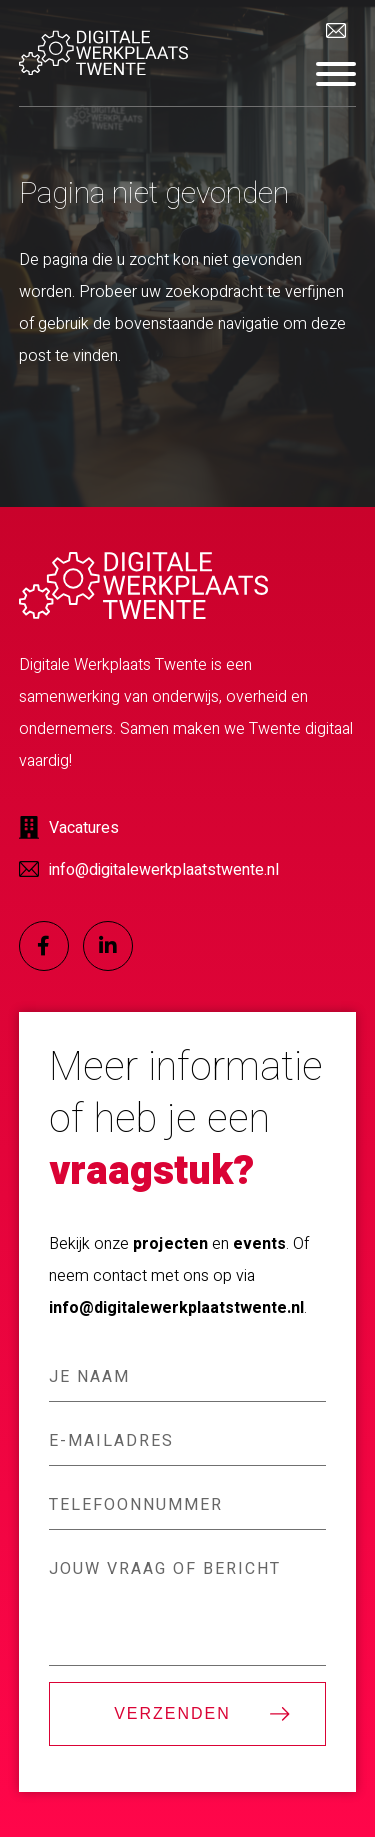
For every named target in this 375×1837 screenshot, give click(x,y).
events (259, 1244)
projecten (170, 1244)
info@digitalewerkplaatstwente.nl (176, 1308)
